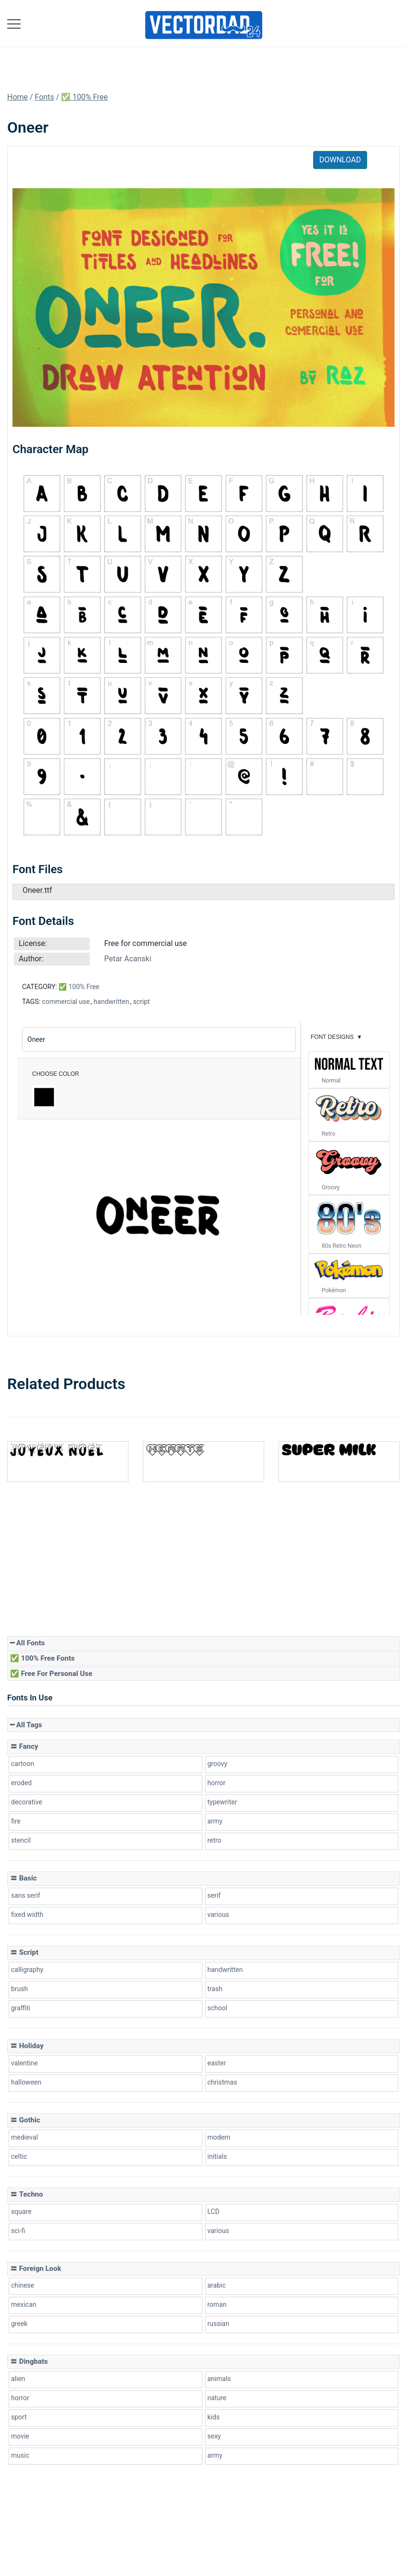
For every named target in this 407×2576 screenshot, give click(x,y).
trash (215, 1989)
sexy (214, 2436)
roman (217, 2304)
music (20, 2455)
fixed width (27, 1914)
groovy (218, 1763)
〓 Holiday (27, 2045)
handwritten (111, 1001)
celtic (19, 2156)
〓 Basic (23, 1878)
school (218, 2008)
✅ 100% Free (84, 97)
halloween (26, 2082)
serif (214, 1895)
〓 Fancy (24, 1746)
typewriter (222, 1802)
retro (214, 1840)
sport (19, 2417)
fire (16, 1821)
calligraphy (27, 1969)
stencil (21, 1840)
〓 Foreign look (35, 2268)
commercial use (66, 1001)
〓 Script (24, 1952)
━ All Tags (26, 1725)
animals (219, 2378)
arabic (217, 2285)
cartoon (22, 1763)
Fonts (44, 97)
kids (214, 2417)
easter (217, 2063)
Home (17, 97)
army (215, 1821)
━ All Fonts (27, 1643)
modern (219, 2137)
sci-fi (18, 2230)
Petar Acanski (127, 958)
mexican (23, 2304)
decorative (26, 1802)
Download (340, 159)
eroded (21, 1783)
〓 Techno (26, 2194)
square (21, 2211)
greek (19, 2323)
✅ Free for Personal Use (51, 1673)
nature (217, 2398)
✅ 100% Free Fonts (42, 1658)
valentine (24, 2063)
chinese (22, 2285)
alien (18, 2378)
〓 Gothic (25, 2120)
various (218, 1914)
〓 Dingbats (29, 2361)
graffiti (20, 2008)
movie (20, 2436)
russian (219, 2323)
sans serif (25, 1895)
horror (217, 1783)
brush (19, 1989)
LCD (214, 2211)
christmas (222, 2082)
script (141, 1001)
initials (217, 2156)
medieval (24, 2137)
